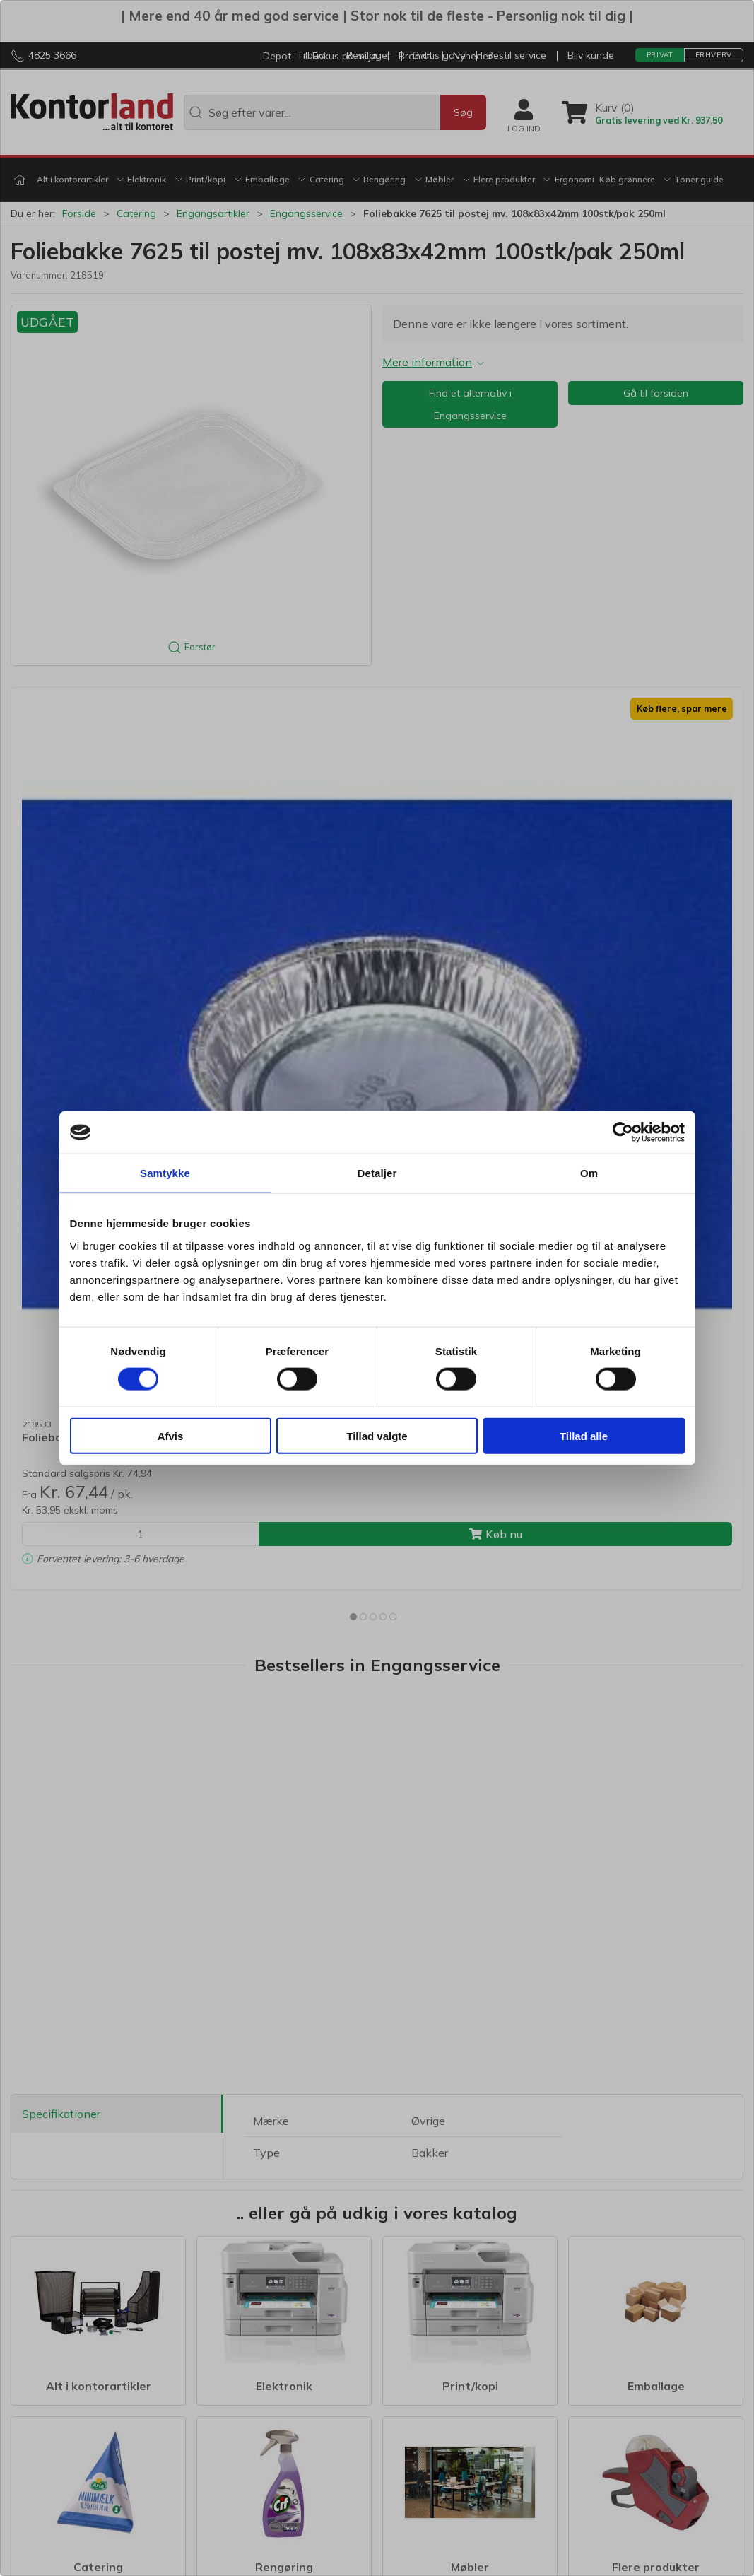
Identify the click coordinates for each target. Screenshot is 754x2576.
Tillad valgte (376, 1435)
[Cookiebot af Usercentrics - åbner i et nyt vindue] (623, 1132)
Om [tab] (589, 1173)
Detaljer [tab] (377, 1173)
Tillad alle (584, 1435)
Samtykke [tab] (165, 1173)
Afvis (171, 1435)
